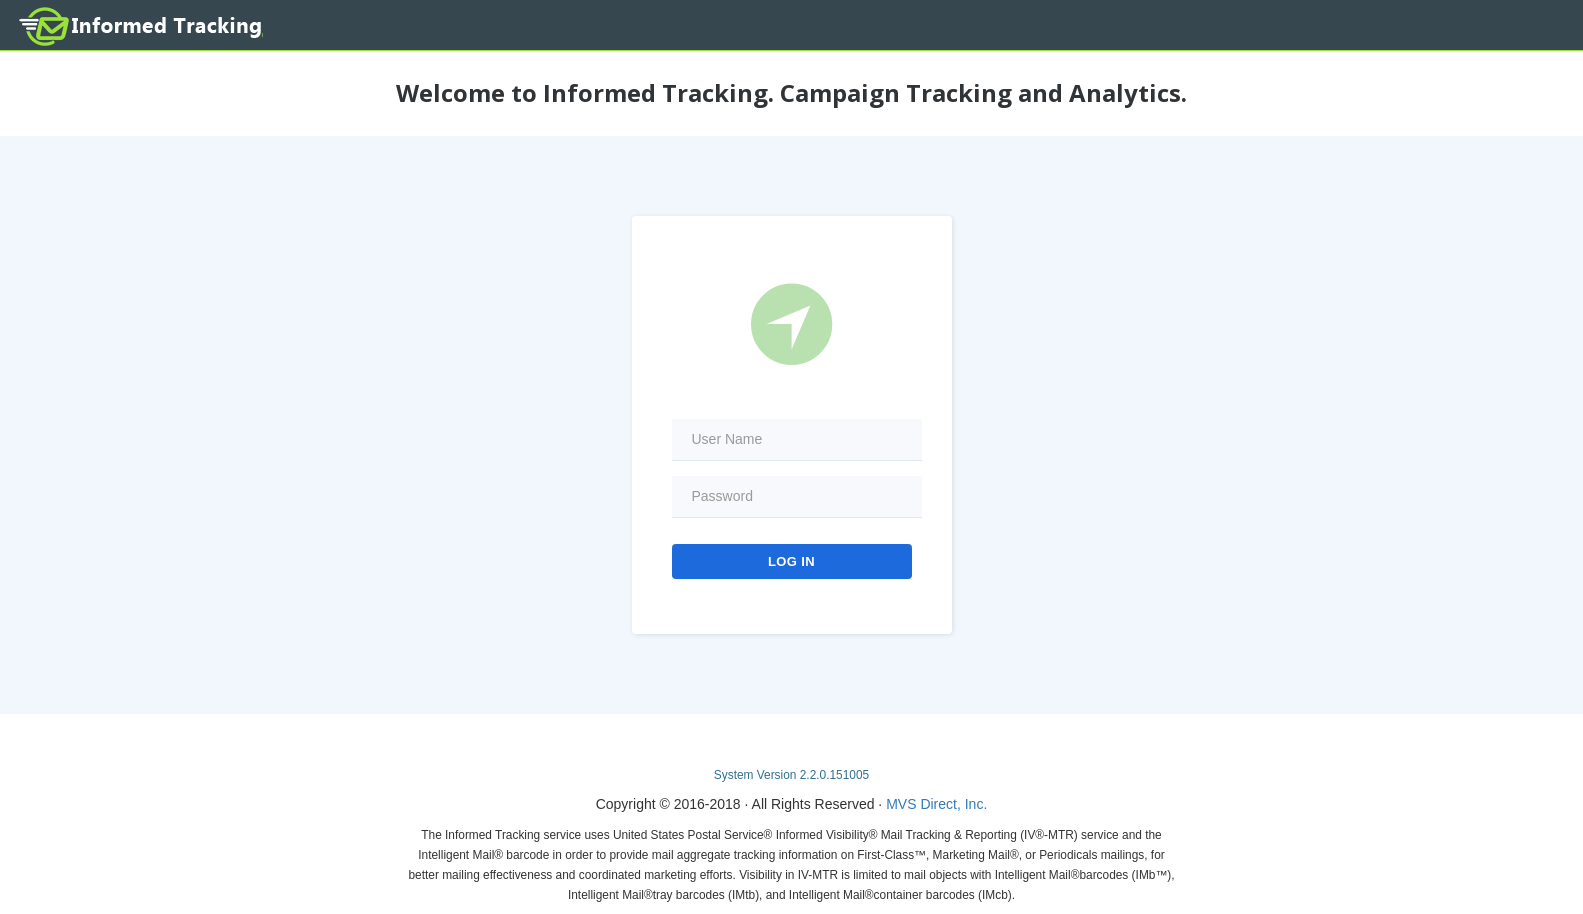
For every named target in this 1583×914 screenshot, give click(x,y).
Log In (791, 561)
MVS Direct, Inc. (936, 804)
